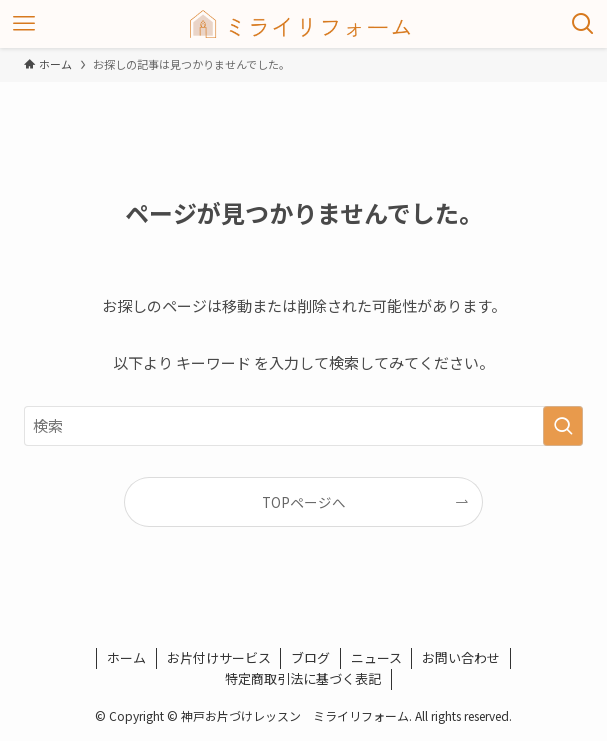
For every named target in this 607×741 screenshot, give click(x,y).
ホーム (126, 657)
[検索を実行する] (563, 426)
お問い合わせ (461, 657)
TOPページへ (304, 502)
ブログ (310, 657)
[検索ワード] (303, 426)
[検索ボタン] (583, 24)
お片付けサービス (219, 657)
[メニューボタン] (24, 24)
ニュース (376, 657)
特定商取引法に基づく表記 (303, 678)
